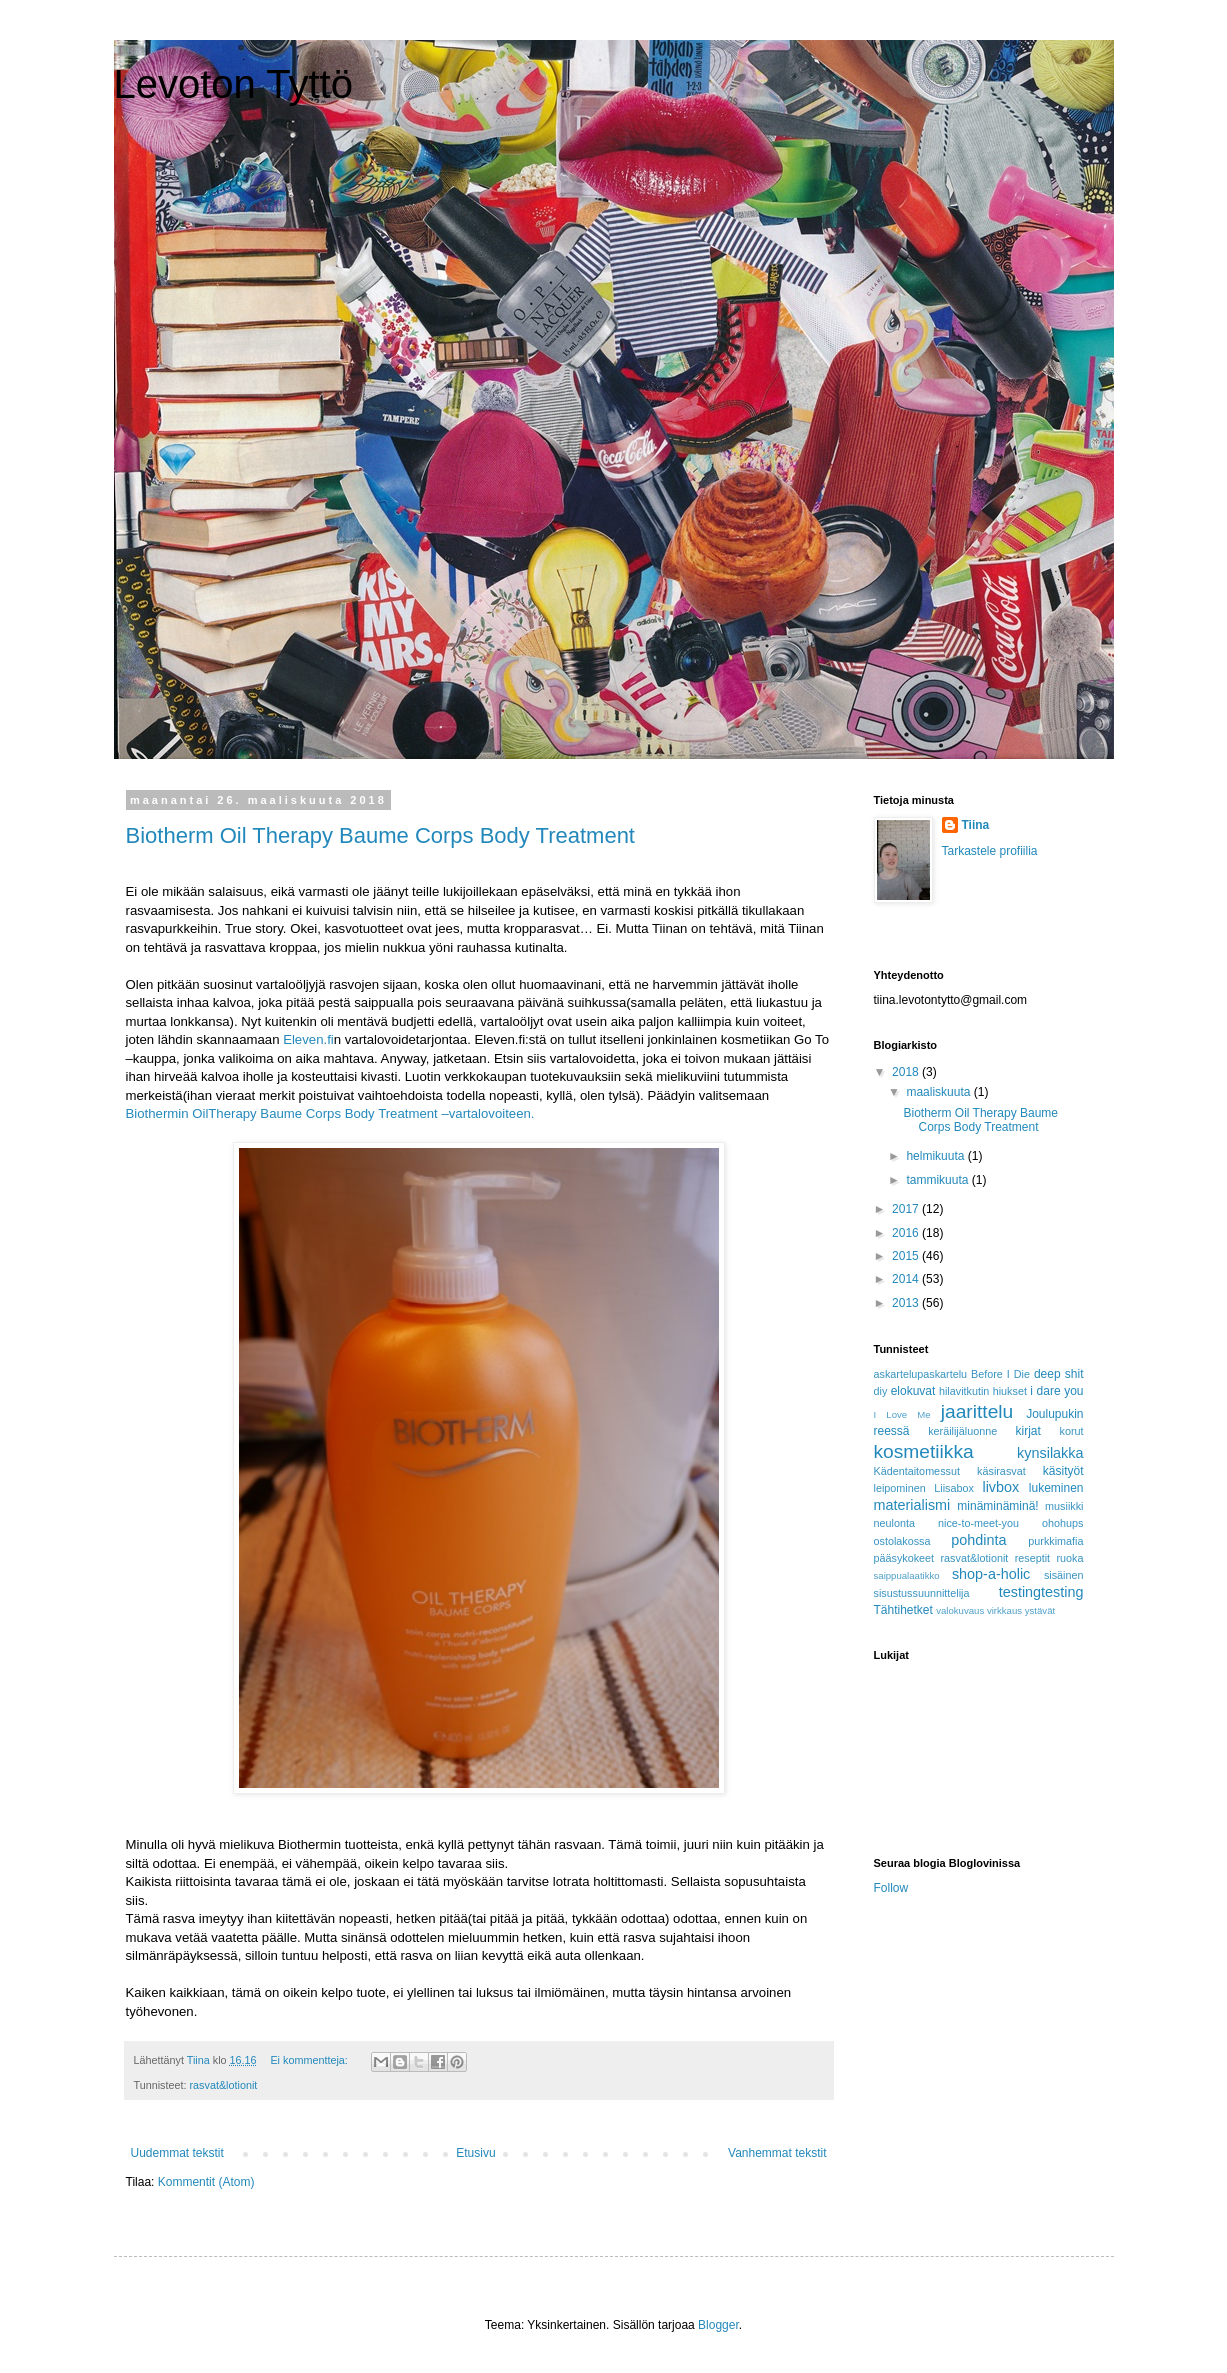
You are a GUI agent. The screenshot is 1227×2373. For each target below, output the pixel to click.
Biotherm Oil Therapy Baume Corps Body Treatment (380, 835)
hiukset (1010, 1391)
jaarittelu (977, 1411)
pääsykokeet (904, 1558)
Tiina (976, 825)
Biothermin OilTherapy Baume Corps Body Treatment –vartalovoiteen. (330, 1113)
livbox (1000, 1487)
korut (1071, 1431)
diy (881, 1391)
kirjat (1028, 1431)
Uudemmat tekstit (177, 2153)
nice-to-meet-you (978, 1523)
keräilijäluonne (962, 1431)
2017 (907, 1209)
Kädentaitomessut (917, 1471)
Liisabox (954, 1488)
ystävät (1040, 1610)
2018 (907, 1072)
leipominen (900, 1488)
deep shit (1059, 1374)
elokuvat (913, 1391)
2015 (907, 1256)
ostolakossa (902, 1541)
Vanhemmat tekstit (777, 2153)
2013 (907, 1303)
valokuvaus (960, 1610)
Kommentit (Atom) (206, 2182)
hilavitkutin (964, 1391)
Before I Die (1000, 1374)
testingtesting (1041, 1592)
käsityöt (1063, 1471)
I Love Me (902, 1414)
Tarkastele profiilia (990, 851)
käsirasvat (1001, 1471)
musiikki (1064, 1506)
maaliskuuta (939, 1092)
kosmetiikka (924, 1451)
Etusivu (475, 2153)
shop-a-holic (991, 1574)
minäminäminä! (997, 1506)
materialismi (912, 1505)
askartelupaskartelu (921, 1374)
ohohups (1062, 1523)
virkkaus (1004, 1610)
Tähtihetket (903, 1610)
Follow (891, 1888)
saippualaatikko (907, 1575)
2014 (907, 1279)
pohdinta (978, 1540)
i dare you (1056, 1391)
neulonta (894, 1523)
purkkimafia (1055, 1541)
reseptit (1032, 1558)
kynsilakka (1050, 1453)
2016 (907, 1233)
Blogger (718, 2325)
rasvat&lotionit (224, 2085)
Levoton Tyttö (233, 84)
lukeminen (1056, 1488)
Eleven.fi (308, 1039)
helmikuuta (936, 1156)
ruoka (1069, 1558)
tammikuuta (938, 1180)
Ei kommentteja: (310, 2060)
